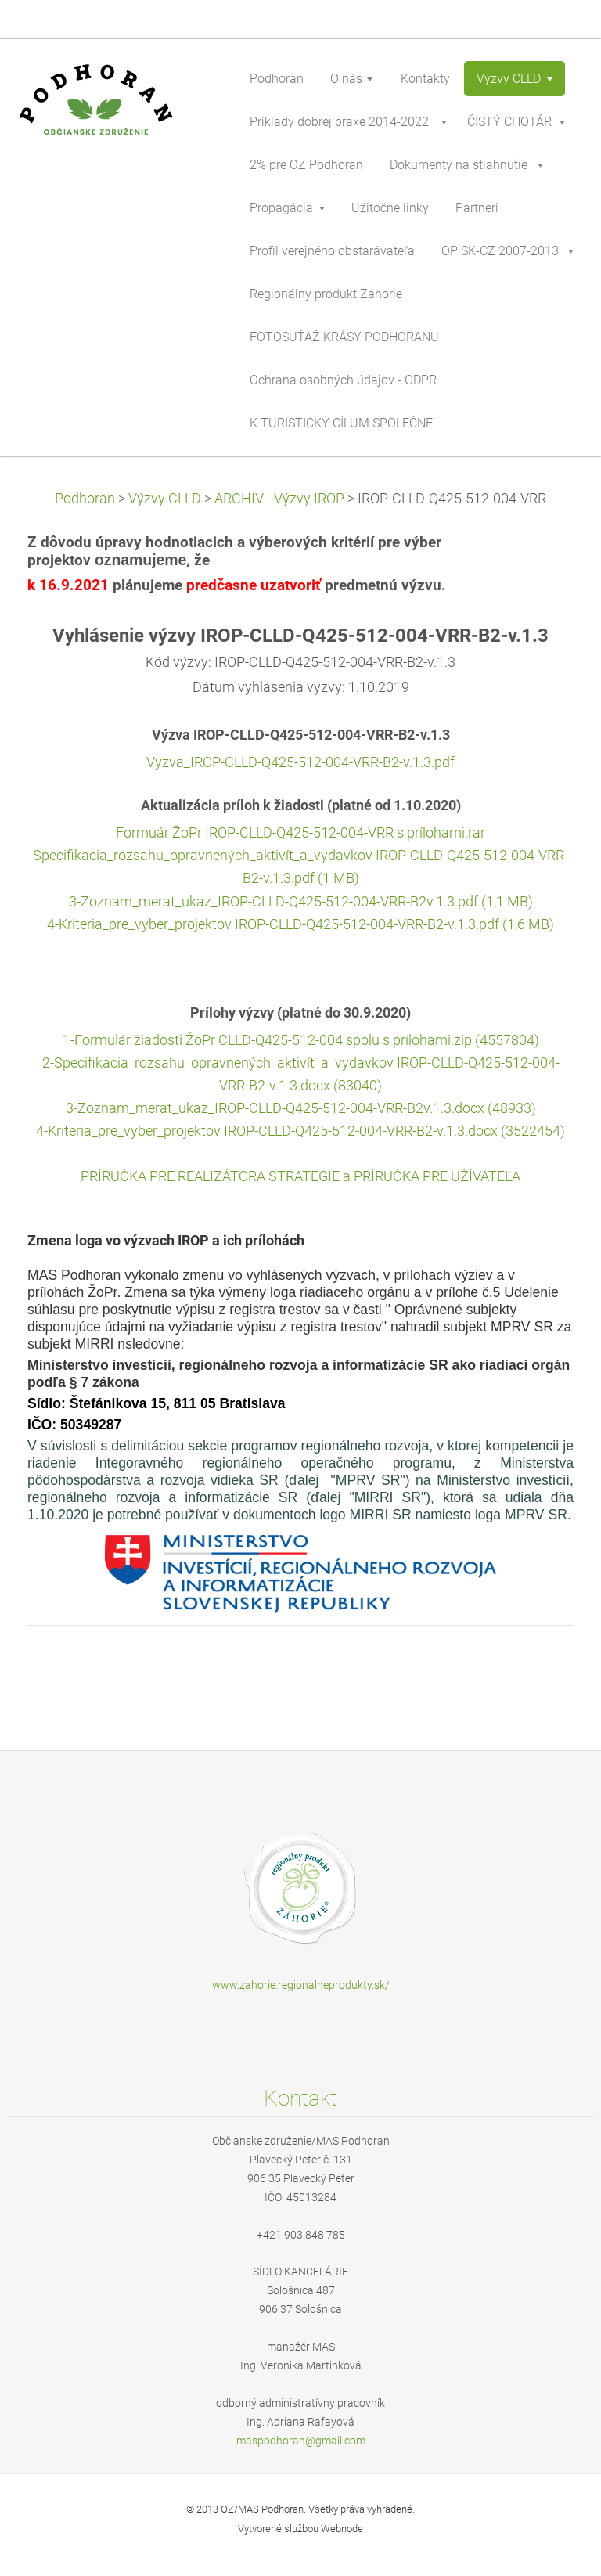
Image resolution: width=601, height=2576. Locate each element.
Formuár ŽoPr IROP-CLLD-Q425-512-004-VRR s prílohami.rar (300, 833)
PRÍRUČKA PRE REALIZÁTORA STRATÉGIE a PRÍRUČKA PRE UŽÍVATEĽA (300, 1176)
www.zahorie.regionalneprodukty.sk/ (301, 1985)
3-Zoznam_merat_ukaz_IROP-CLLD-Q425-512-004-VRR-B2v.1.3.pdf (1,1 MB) (301, 902)
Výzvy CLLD (164, 498)
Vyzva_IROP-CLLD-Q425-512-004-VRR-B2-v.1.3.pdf (300, 762)
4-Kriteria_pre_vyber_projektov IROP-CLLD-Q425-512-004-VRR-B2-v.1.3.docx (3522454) (300, 1131)
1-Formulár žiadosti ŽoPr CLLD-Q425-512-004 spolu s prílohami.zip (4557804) (301, 1040)
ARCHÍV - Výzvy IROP (279, 498)
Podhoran (85, 498)
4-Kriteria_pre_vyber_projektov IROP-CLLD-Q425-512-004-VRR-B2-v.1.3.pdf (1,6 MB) (300, 924)
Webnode (342, 2529)
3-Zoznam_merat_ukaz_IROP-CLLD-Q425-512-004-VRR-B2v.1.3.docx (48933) (301, 1108)
